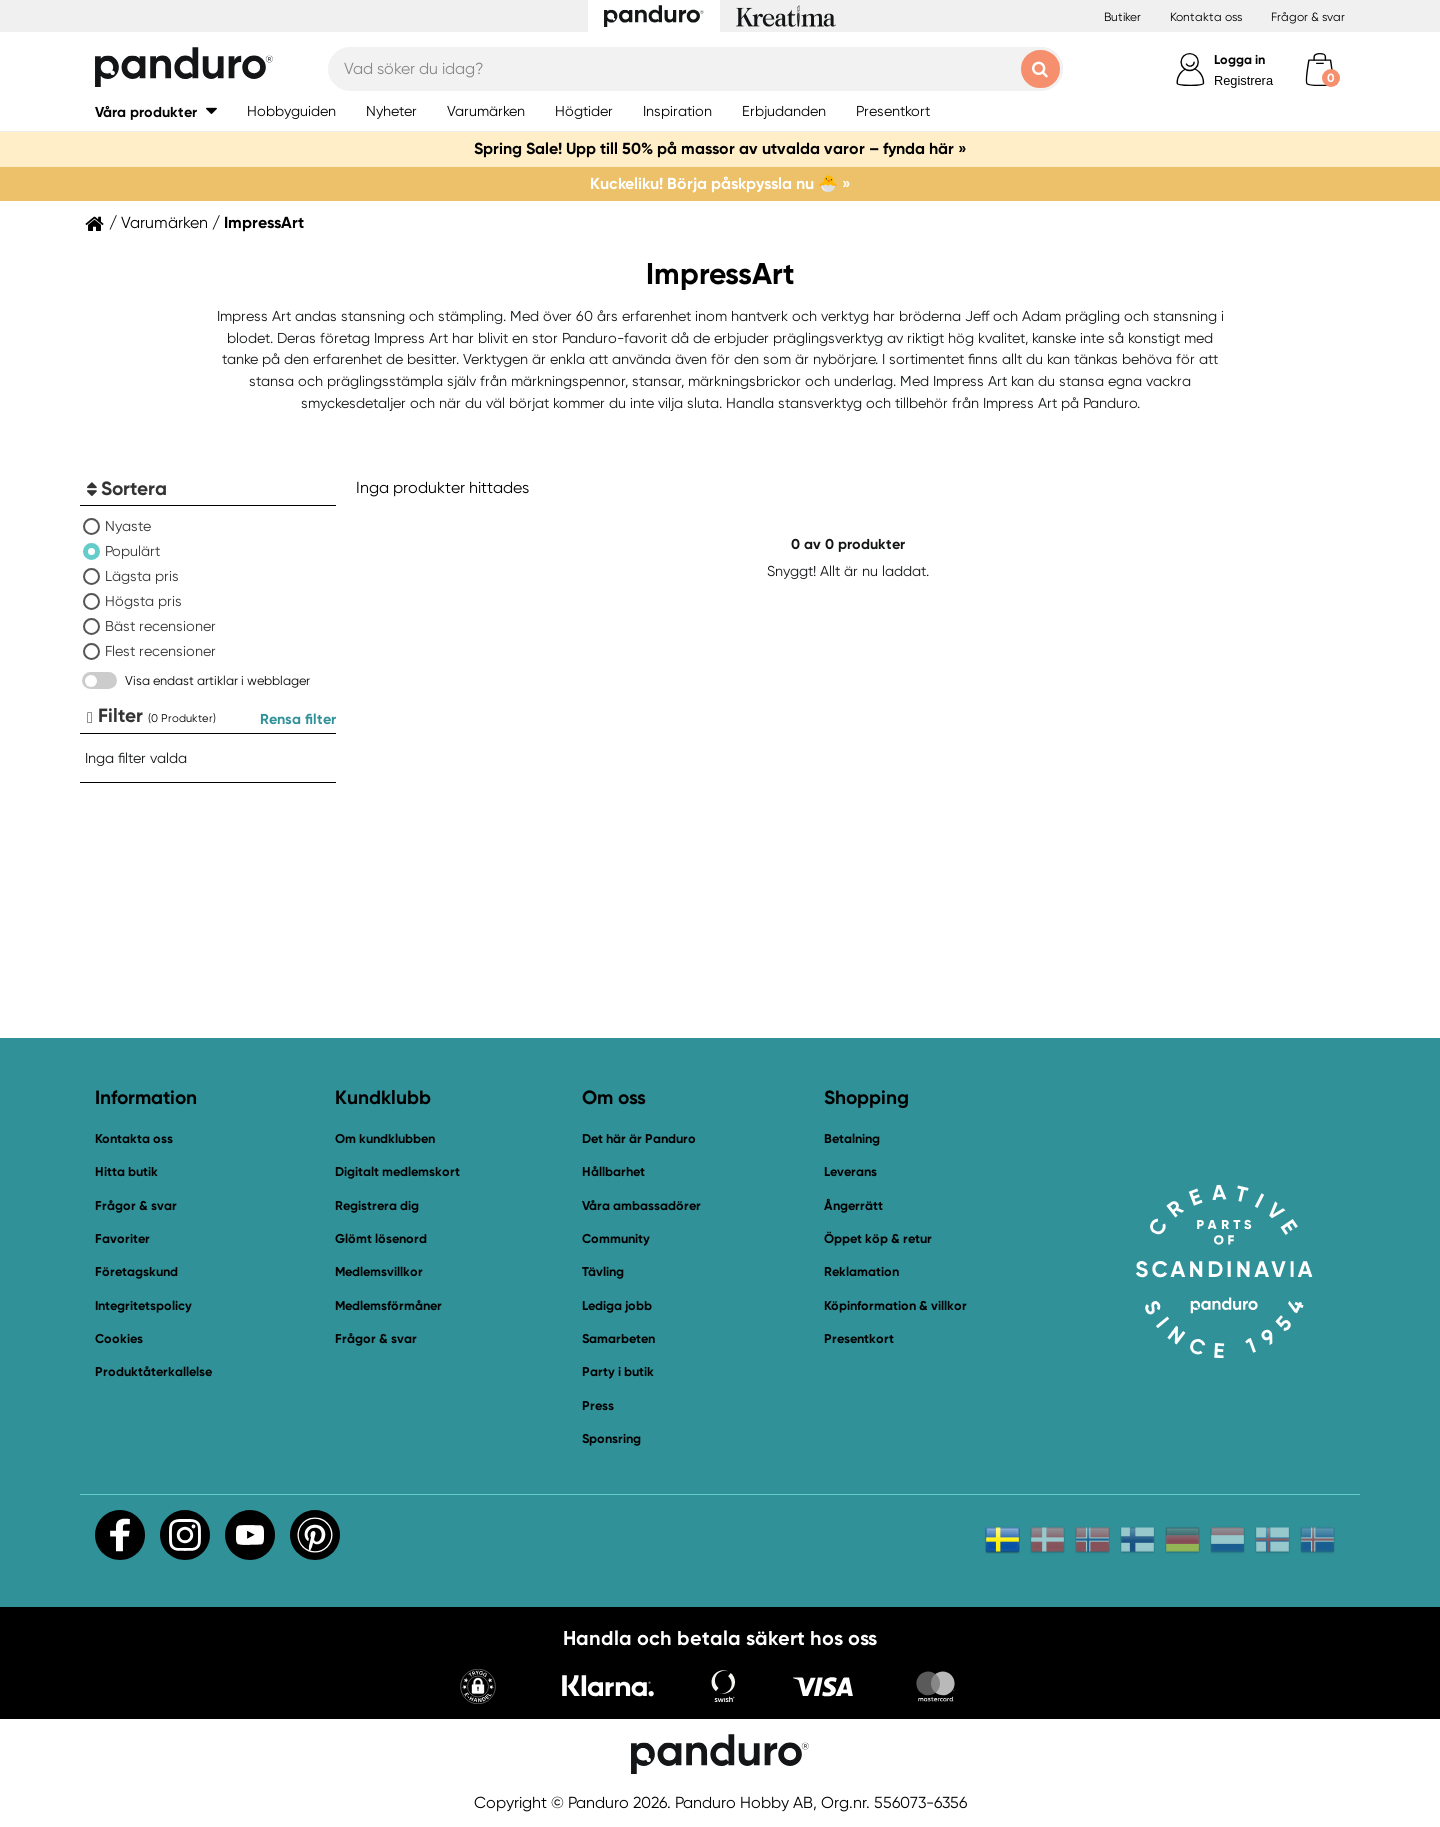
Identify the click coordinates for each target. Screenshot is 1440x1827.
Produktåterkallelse (153, 1371)
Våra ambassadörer (641, 1205)
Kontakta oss (1206, 17)
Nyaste (128, 526)
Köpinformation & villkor (895, 1305)
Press (598, 1405)
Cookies (119, 1339)
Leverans (850, 1171)
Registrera (1243, 80)
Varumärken (164, 223)
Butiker (1122, 17)
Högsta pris (143, 601)
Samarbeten (618, 1338)
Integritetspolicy (143, 1305)
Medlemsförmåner (388, 1305)
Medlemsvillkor (379, 1271)
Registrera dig (377, 1205)
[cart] (1319, 69)
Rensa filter (298, 719)
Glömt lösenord (381, 1238)
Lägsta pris (142, 576)
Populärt (132, 551)
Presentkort (859, 1338)
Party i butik (618, 1371)
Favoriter (122, 1238)
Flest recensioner (160, 651)
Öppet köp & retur (878, 1238)
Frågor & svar (1308, 17)
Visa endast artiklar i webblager (217, 680)
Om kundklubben (385, 1138)
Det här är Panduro (639, 1138)
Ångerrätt (853, 1205)
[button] (478, 1688)
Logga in (1239, 59)
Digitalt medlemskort (397, 1171)
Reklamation (861, 1271)
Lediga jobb (617, 1305)
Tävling (603, 1271)
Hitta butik (126, 1171)
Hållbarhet (613, 1171)
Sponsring (611, 1438)
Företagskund (136, 1271)
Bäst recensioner (160, 626)
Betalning (852, 1138)
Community (616, 1238)
